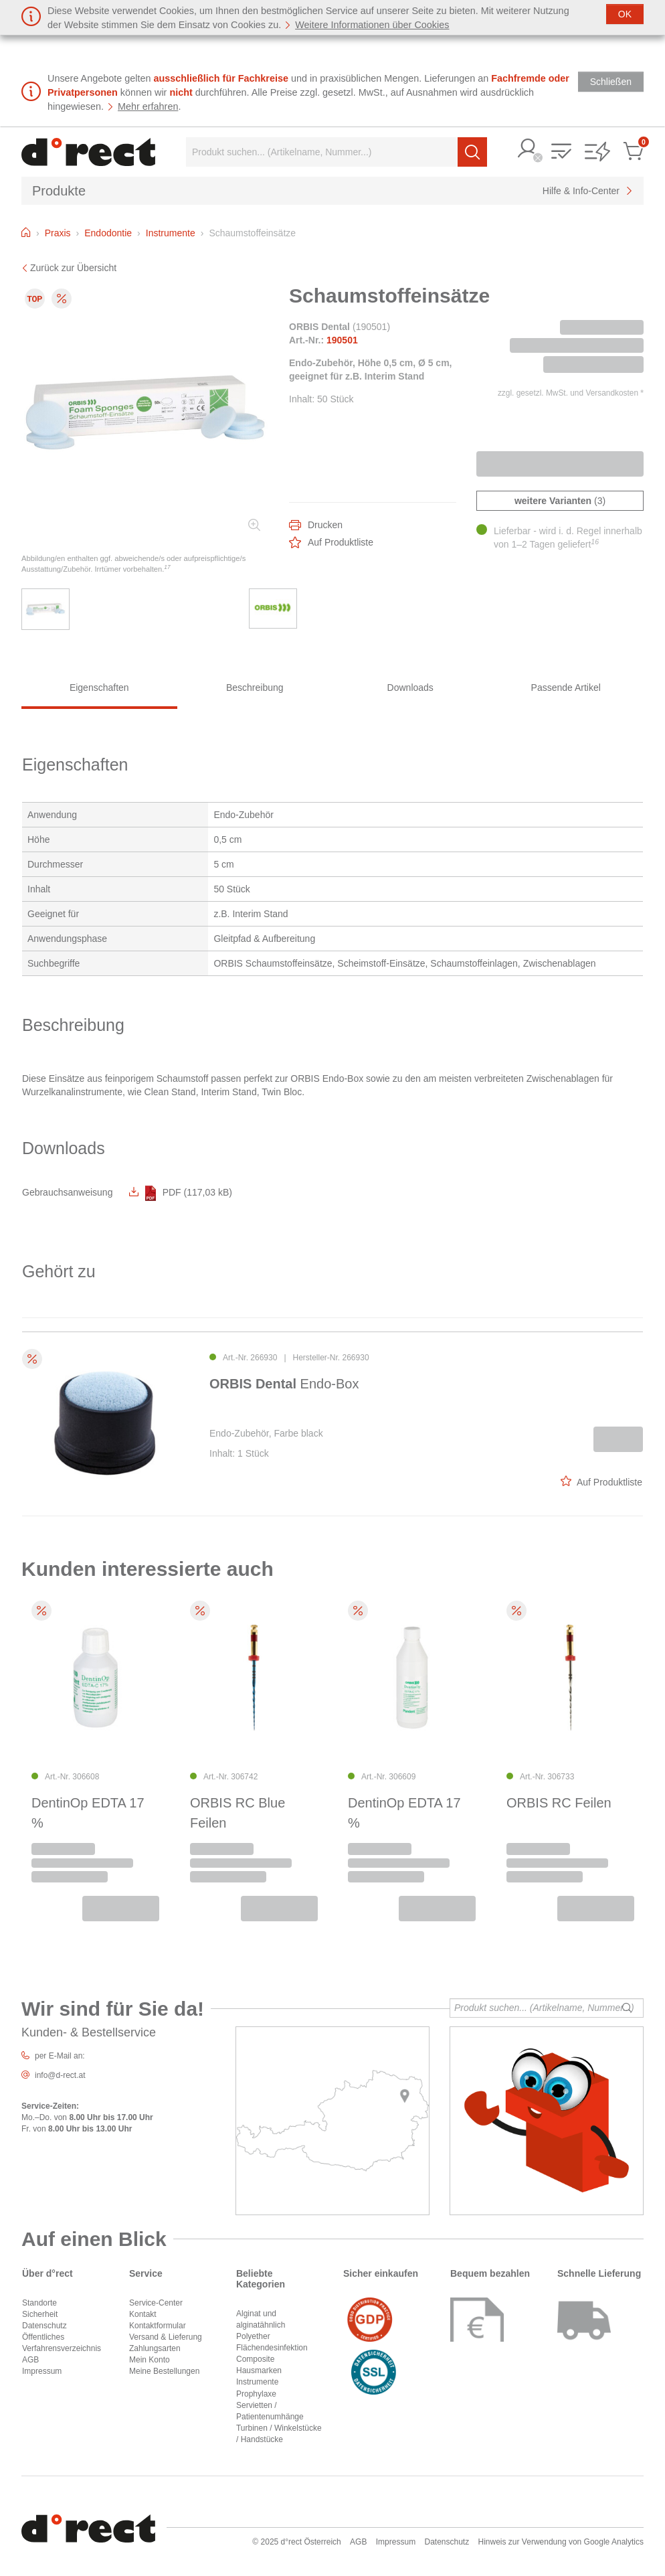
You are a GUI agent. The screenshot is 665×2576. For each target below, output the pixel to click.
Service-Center (156, 2303)
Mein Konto (149, 2359)
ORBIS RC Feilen (558, 1802)
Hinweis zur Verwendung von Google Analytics (561, 2542)
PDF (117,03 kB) (180, 1192)
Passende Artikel (566, 687)
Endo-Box (284, 1383)
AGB (30, 2359)
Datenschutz (44, 2325)
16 (595, 542)
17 (167, 567)
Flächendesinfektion (272, 2347)
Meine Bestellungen (164, 2371)
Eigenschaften (99, 687)
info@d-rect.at (60, 2075)
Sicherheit (40, 2314)
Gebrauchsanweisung (67, 1192)
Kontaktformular (157, 2325)
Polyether (253, 2336)
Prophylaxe (256, 2394)
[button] (528, 150)
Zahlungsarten (155, 2348)
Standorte (39, 2303)
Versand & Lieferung (165, 2337)
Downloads (410, 687)
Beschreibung (255, 687)
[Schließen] (625, 14)
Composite (255, 2359)
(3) (559, 500)
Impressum (42, 2371)
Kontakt (143, 2314)
